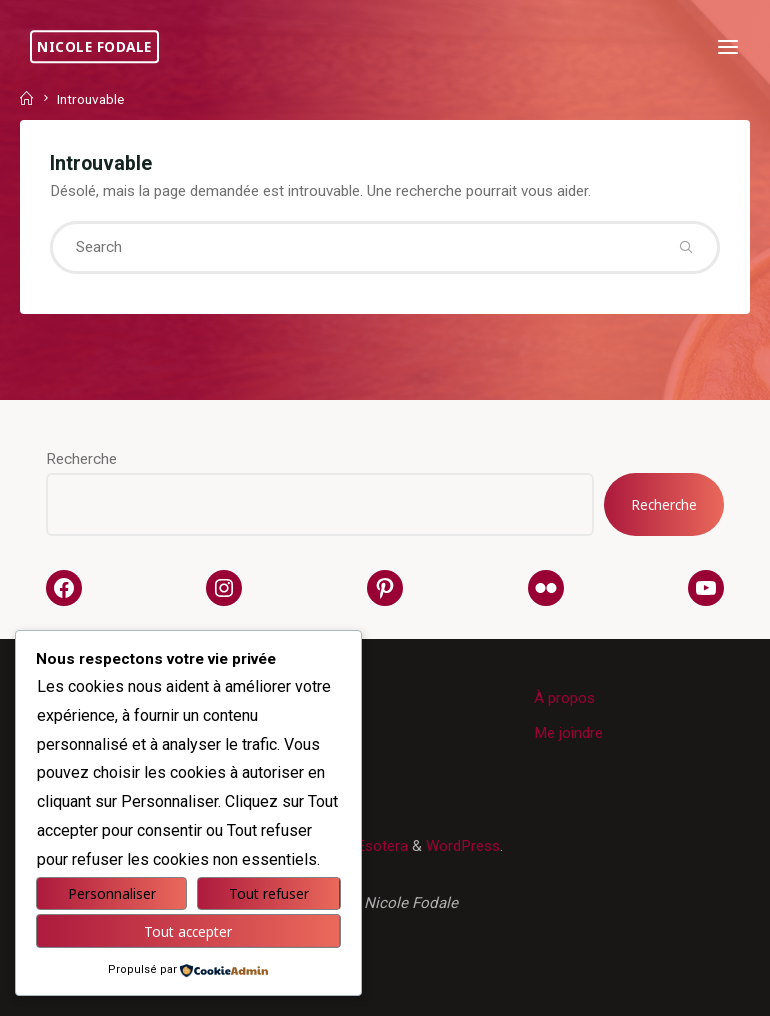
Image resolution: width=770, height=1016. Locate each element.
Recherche (81, 459)
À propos (564, 698)
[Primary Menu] (728, 47)
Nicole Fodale (94, 46)
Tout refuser (269, 893)
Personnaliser (112, 893)
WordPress (463, 846)
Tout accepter (188, 931)
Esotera (380, 846)
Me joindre (568, 733)
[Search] (685, 247)
